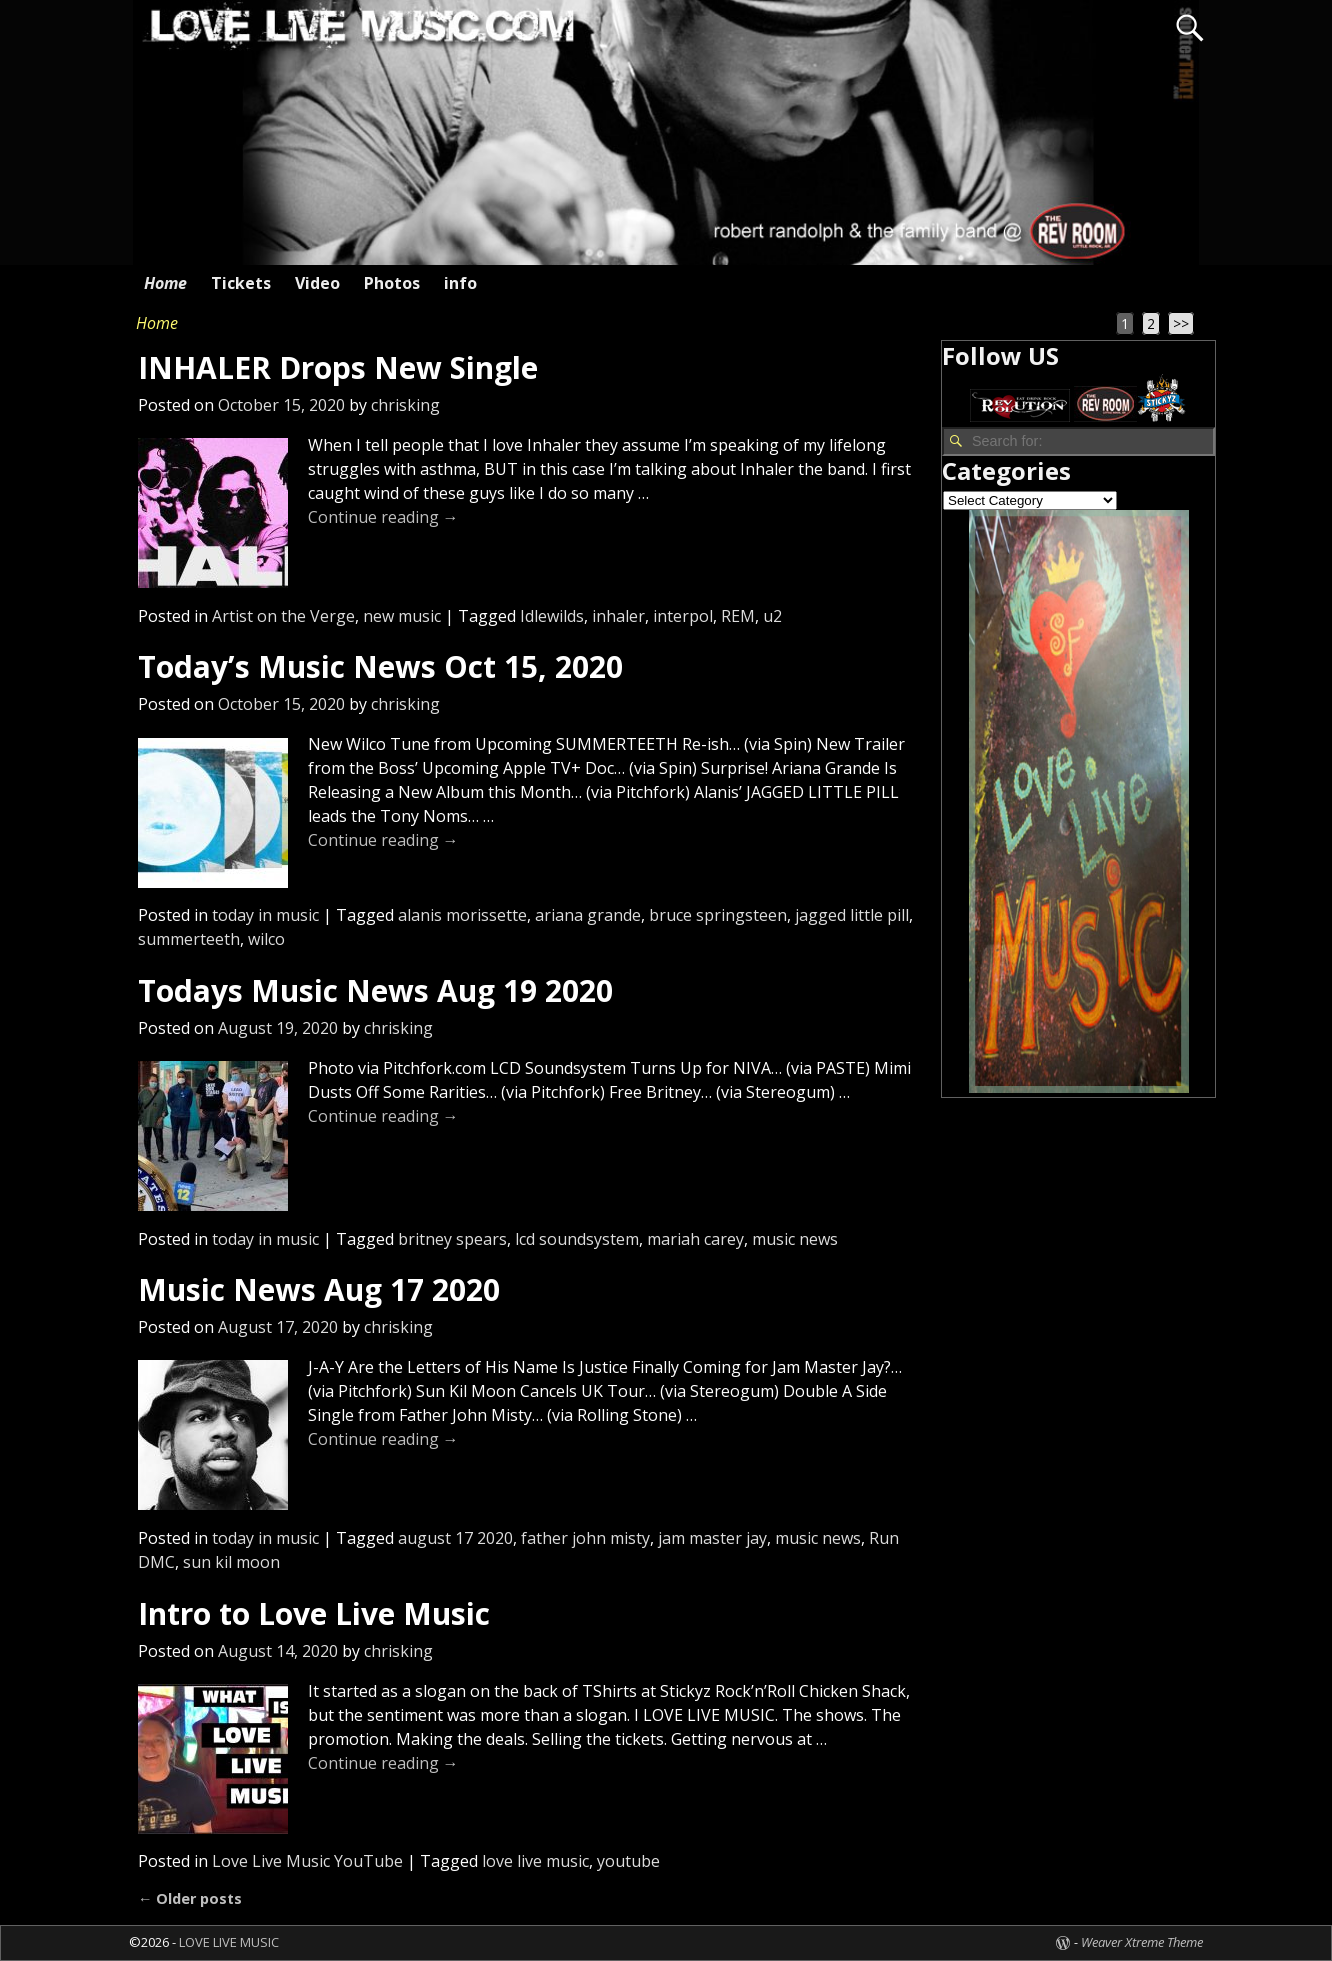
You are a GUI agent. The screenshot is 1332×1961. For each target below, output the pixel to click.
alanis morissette (462, 915)
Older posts (190, 1898)
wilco (266, 939)
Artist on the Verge (283, 616)
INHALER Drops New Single (338, 367)
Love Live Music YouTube (307, 1861)
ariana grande (588, 915)
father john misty (585, 1538)
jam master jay (712, 1538)
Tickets (241, 283)
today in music (265, 915)
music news (795, 1239)
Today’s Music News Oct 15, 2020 (380, 666)
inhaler (618, 616)
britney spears (452, 1239)
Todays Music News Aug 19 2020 (375, 990)
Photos (392, 283)
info (460, 283)
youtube (628, 1861)
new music (402, 616)
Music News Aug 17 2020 (319, 1289)
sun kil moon (231, 1562)
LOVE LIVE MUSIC (229, 1942)
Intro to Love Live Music (314, 1613)
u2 (772, 616)
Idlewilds (552, 616)
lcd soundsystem (577, 1239)
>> (1181, 323)
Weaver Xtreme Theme (1142, 1942)
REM (738, 616)
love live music (535, 1861)
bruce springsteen (718, 915)
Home (165, 283)
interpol (683, 616)
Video (317, 283)
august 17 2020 (455, 1538)
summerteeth (189, 939)
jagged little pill (852, 915)
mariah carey (695, 1239)
